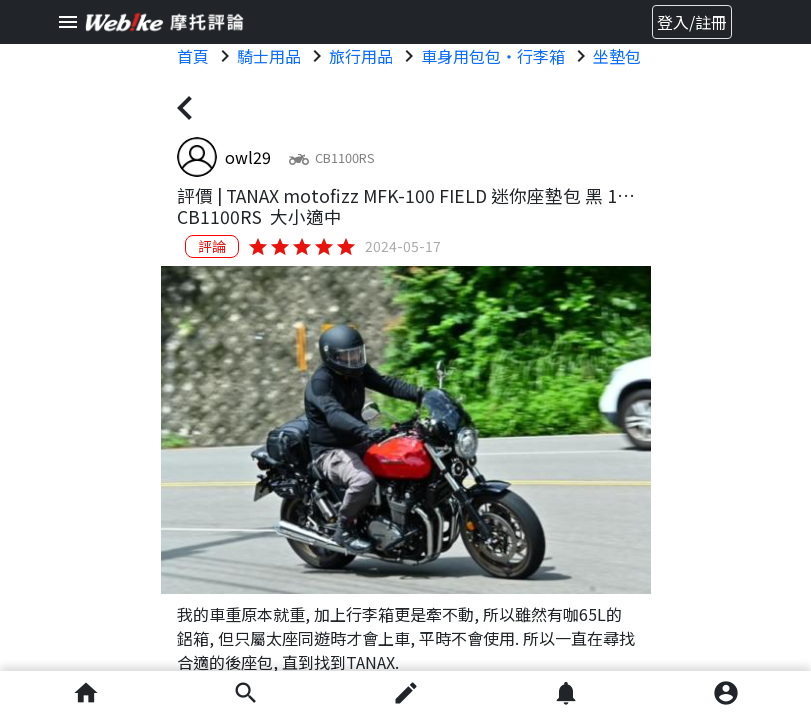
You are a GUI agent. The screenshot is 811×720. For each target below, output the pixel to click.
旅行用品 (361, 56)
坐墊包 (617, 56)
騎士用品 (269, 56)
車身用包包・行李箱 (493, 56)
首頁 (193, 56)
